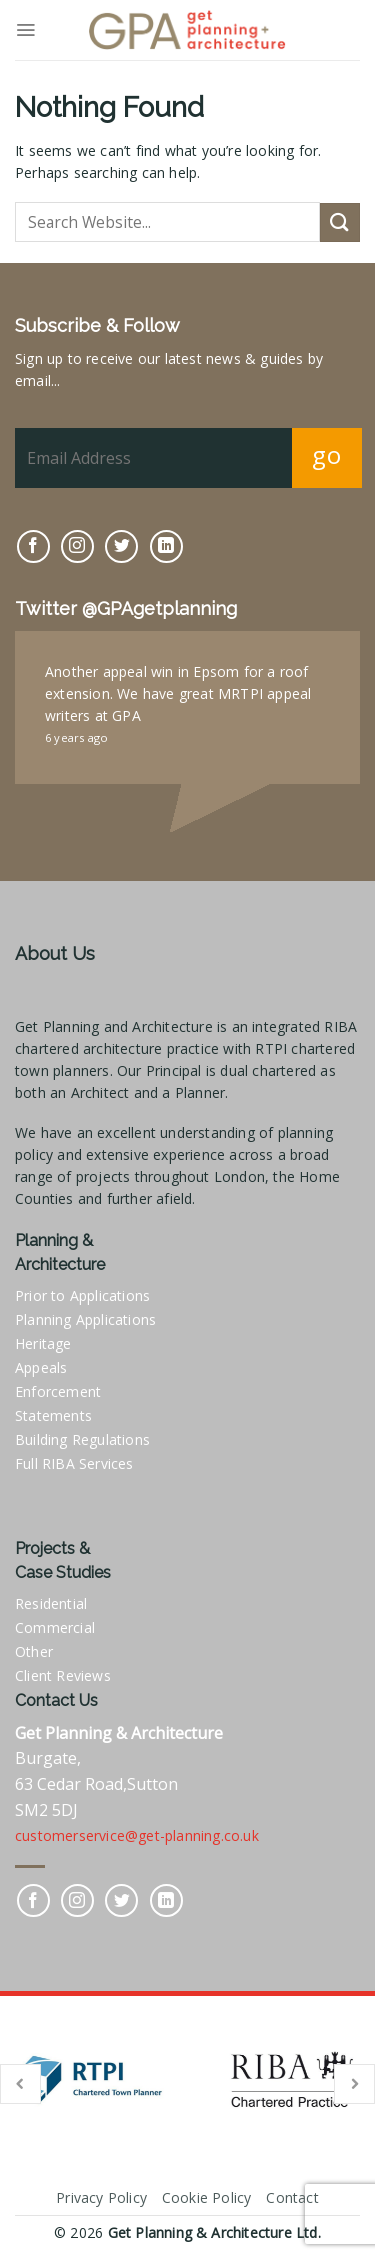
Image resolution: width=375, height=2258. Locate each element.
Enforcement (58, 1391)
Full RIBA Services (74, 1463)
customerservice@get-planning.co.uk (137, 1835)
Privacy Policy (101, 2197)
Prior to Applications (82, 1295)
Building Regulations (82, 1439)
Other (34, 1651)
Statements (53, 1415)
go (326, 454)
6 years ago (76, 737)
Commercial (55, 1627)
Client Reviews (63, 1675)
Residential (51, 1603)
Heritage (43, 1343)
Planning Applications (85, 1319)
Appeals (41, 1367)
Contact (292, 2197)
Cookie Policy (207, 2197)
